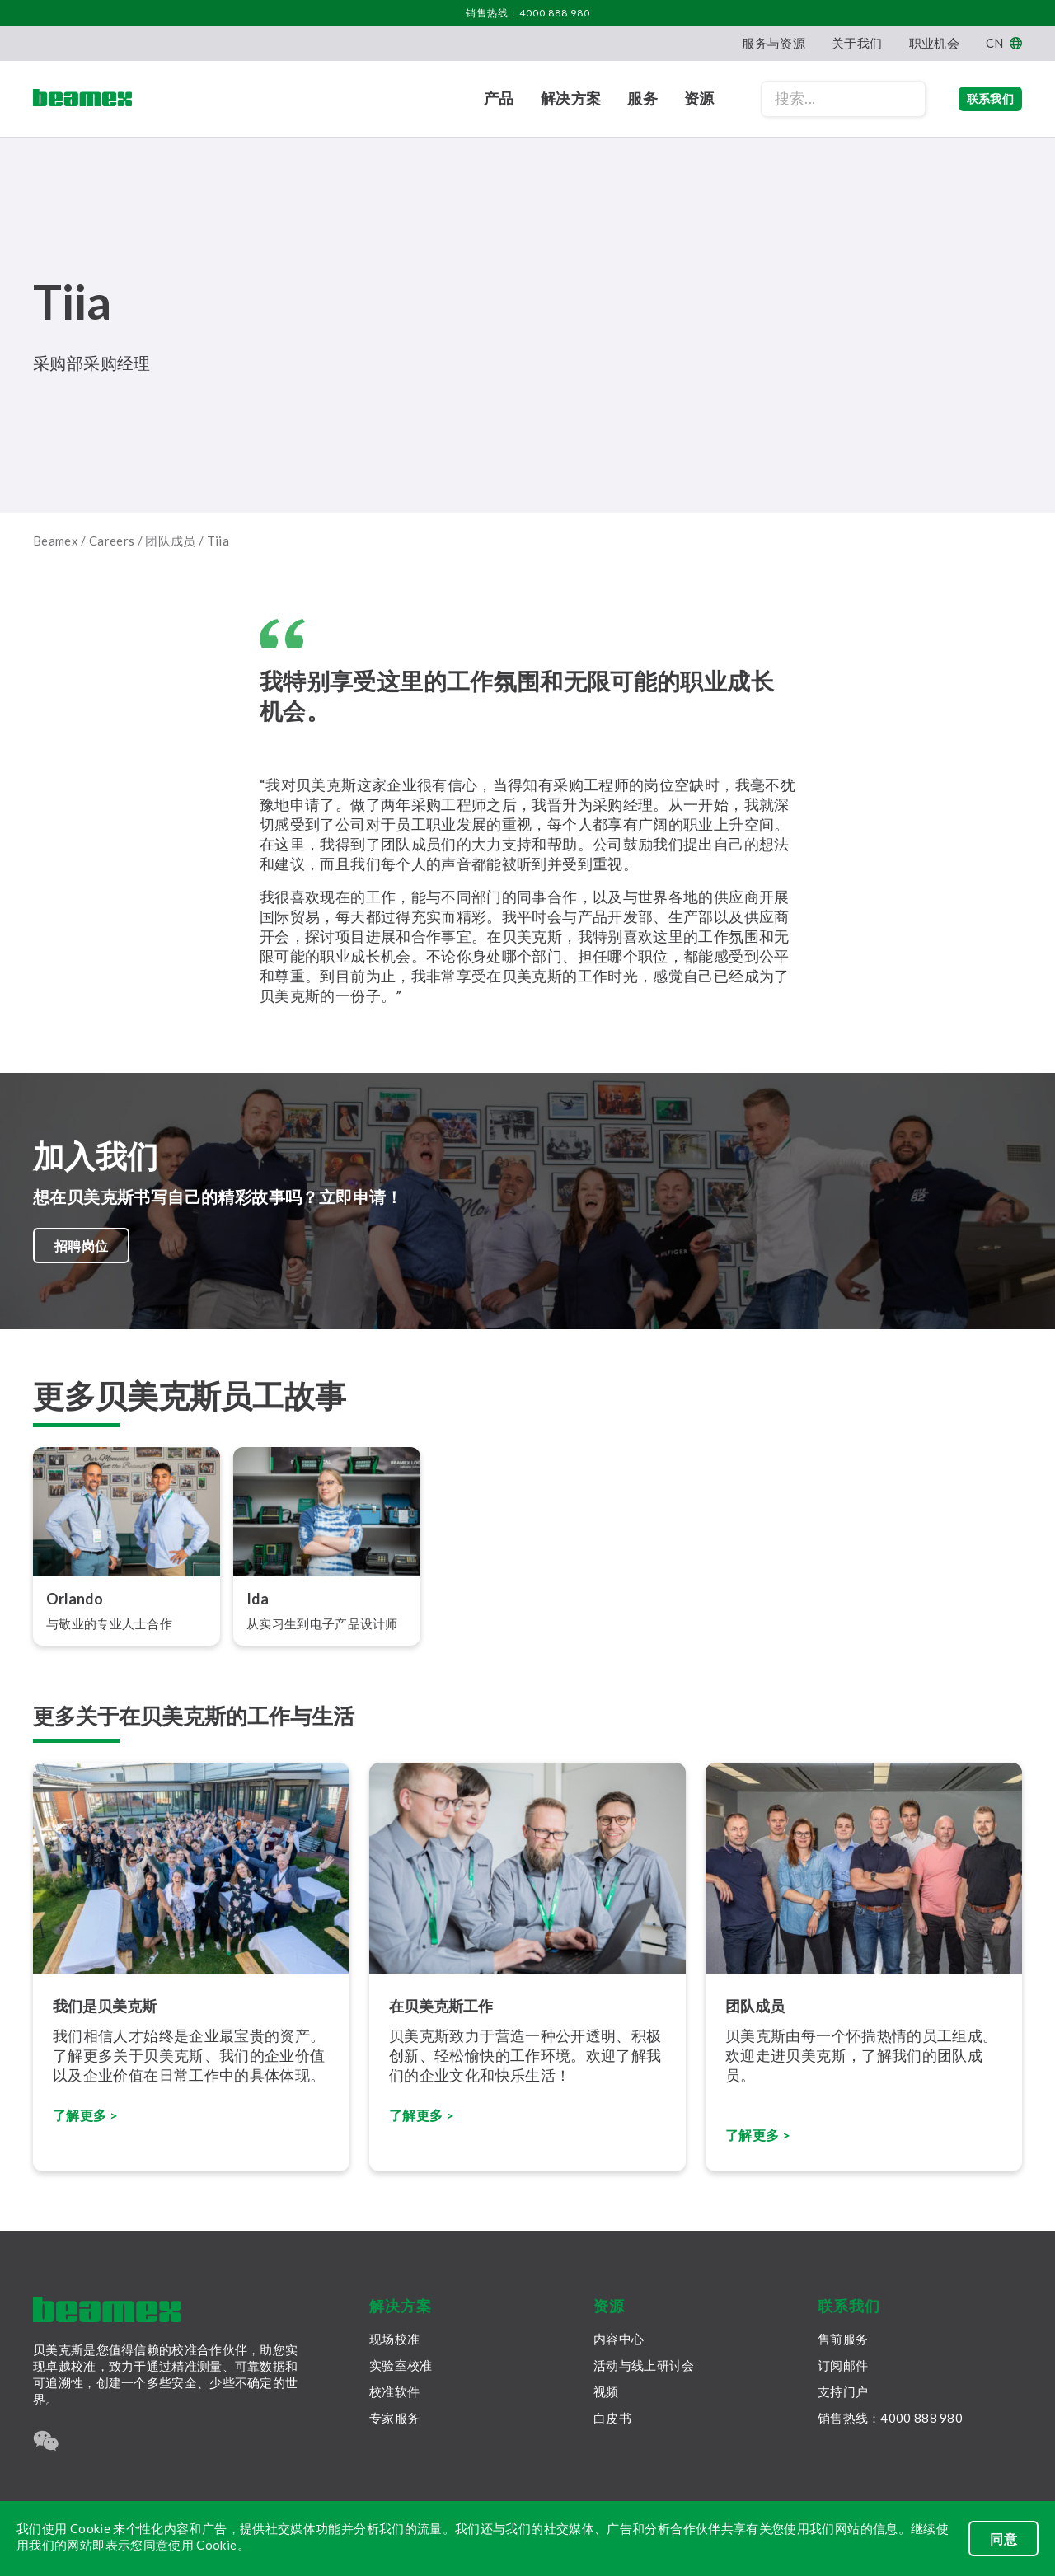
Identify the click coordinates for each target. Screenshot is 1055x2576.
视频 (606, 2391)
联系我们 (974, 98)
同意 (1003, 2538)
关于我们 (857, 42)
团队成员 (171, 540)
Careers (112, 540)
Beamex (55, 540)
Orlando (74, 1609)
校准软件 (394, 2391)
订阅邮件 (843, 2365)
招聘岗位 (84, 1250)
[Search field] (810, 99)
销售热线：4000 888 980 (528, 13)
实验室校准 (401, 2365)
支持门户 (843, 2391)
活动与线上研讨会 (643, 2365)
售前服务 (843, 2338)
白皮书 (612, 2417)
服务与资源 (773, 42)
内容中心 (618, 2338)
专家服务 (394, 2417)
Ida (257, 1609)
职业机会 (934, 42)
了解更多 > (425, 2124)
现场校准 (394, 2338)
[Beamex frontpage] (82, 99)
